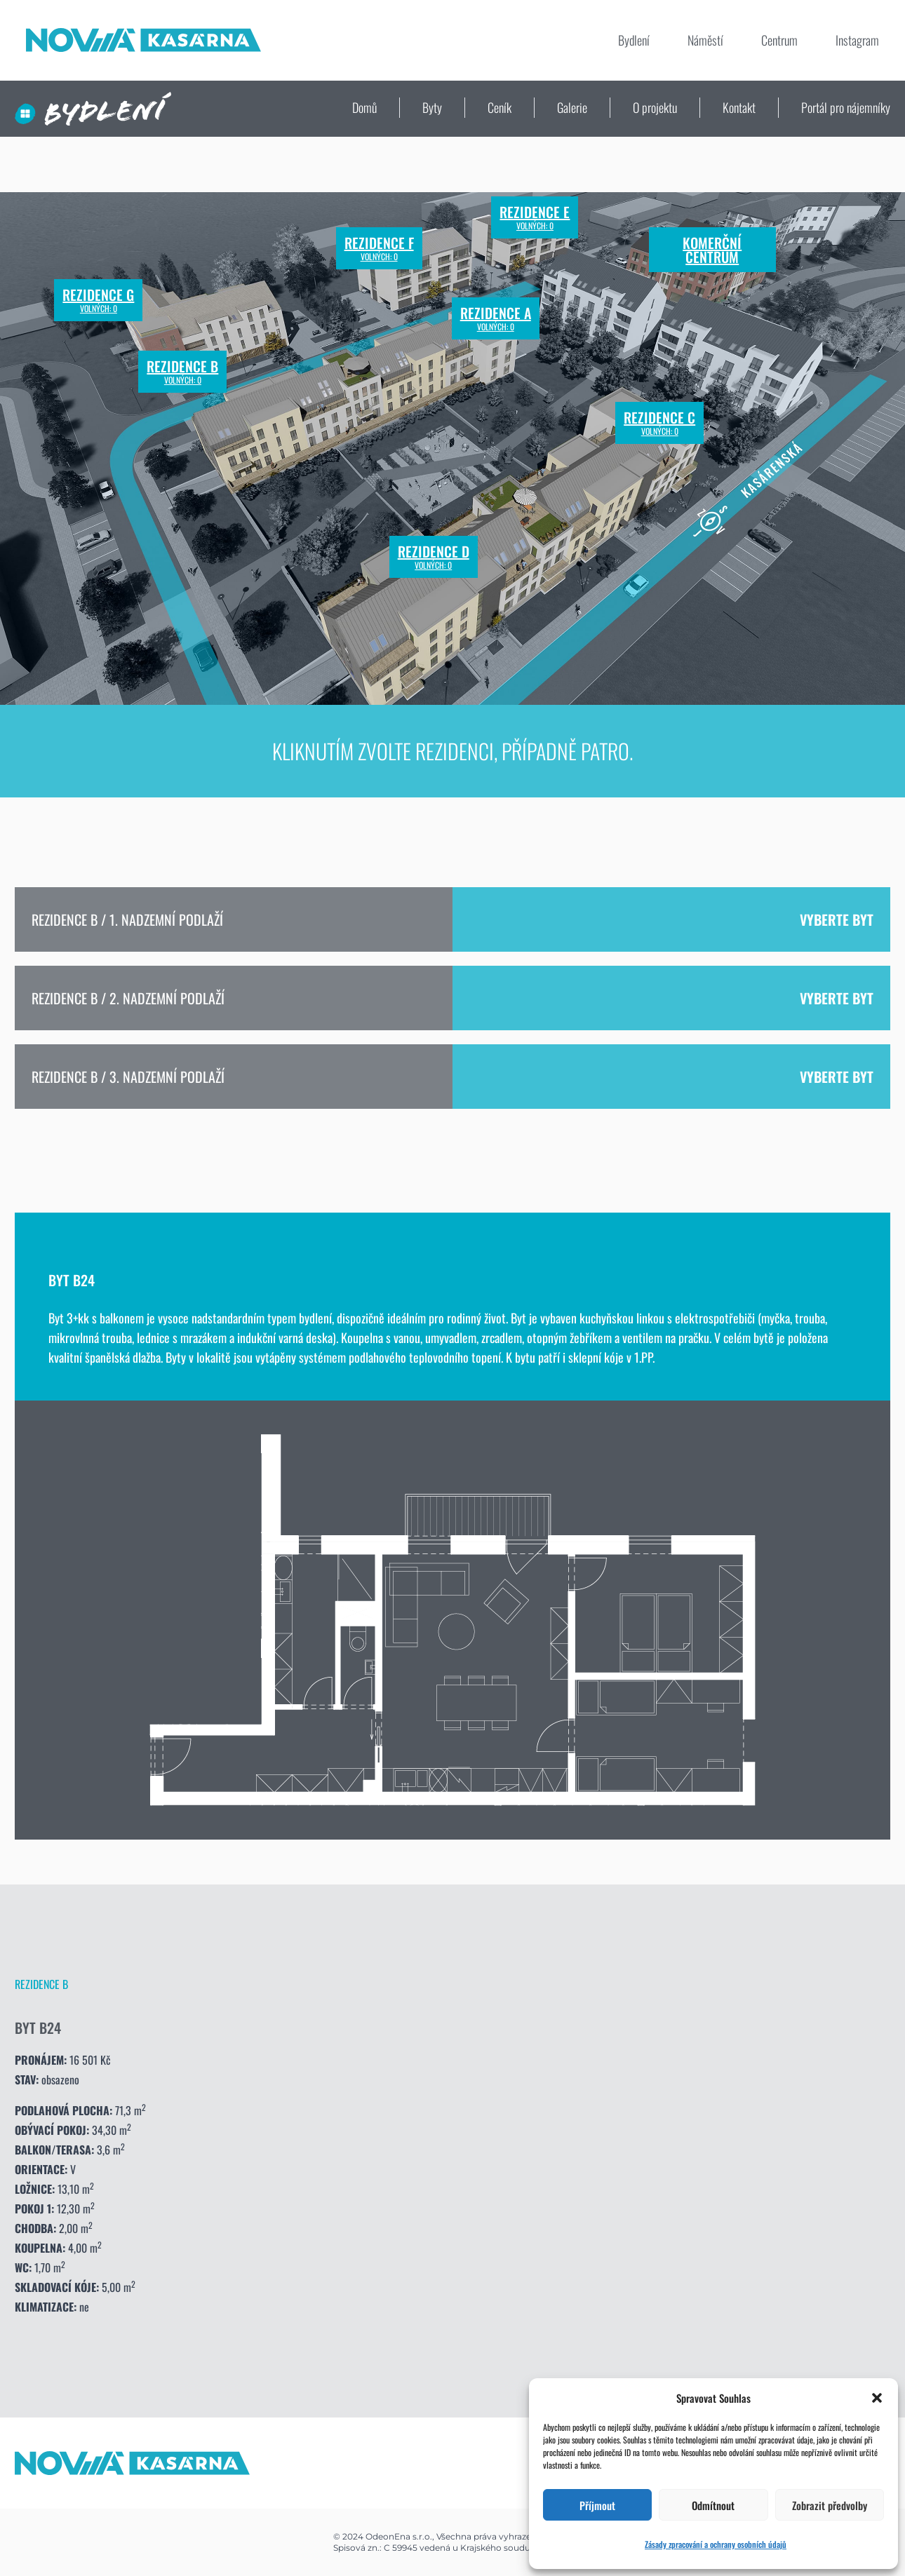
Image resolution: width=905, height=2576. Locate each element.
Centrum (779, 40)
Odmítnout (713, 2505)
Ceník (499, 107)
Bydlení (634, 40)
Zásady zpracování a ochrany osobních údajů (715, 2544)
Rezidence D (433, 556)
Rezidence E (535, 217)
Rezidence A (495, 318)
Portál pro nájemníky (845, 107)
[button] (877, 2398)
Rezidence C (659, 423)
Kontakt (739, 107)
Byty (432, 107)
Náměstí (705, 40)
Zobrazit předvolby (829, 2505)
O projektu (655, 107)
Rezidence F (379, 248)
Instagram (857, 40)
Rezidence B (182, 371)
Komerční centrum (712, 250)
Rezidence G (98, 300)
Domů (364, 107)
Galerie (572, 107)
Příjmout (597, 2505)
